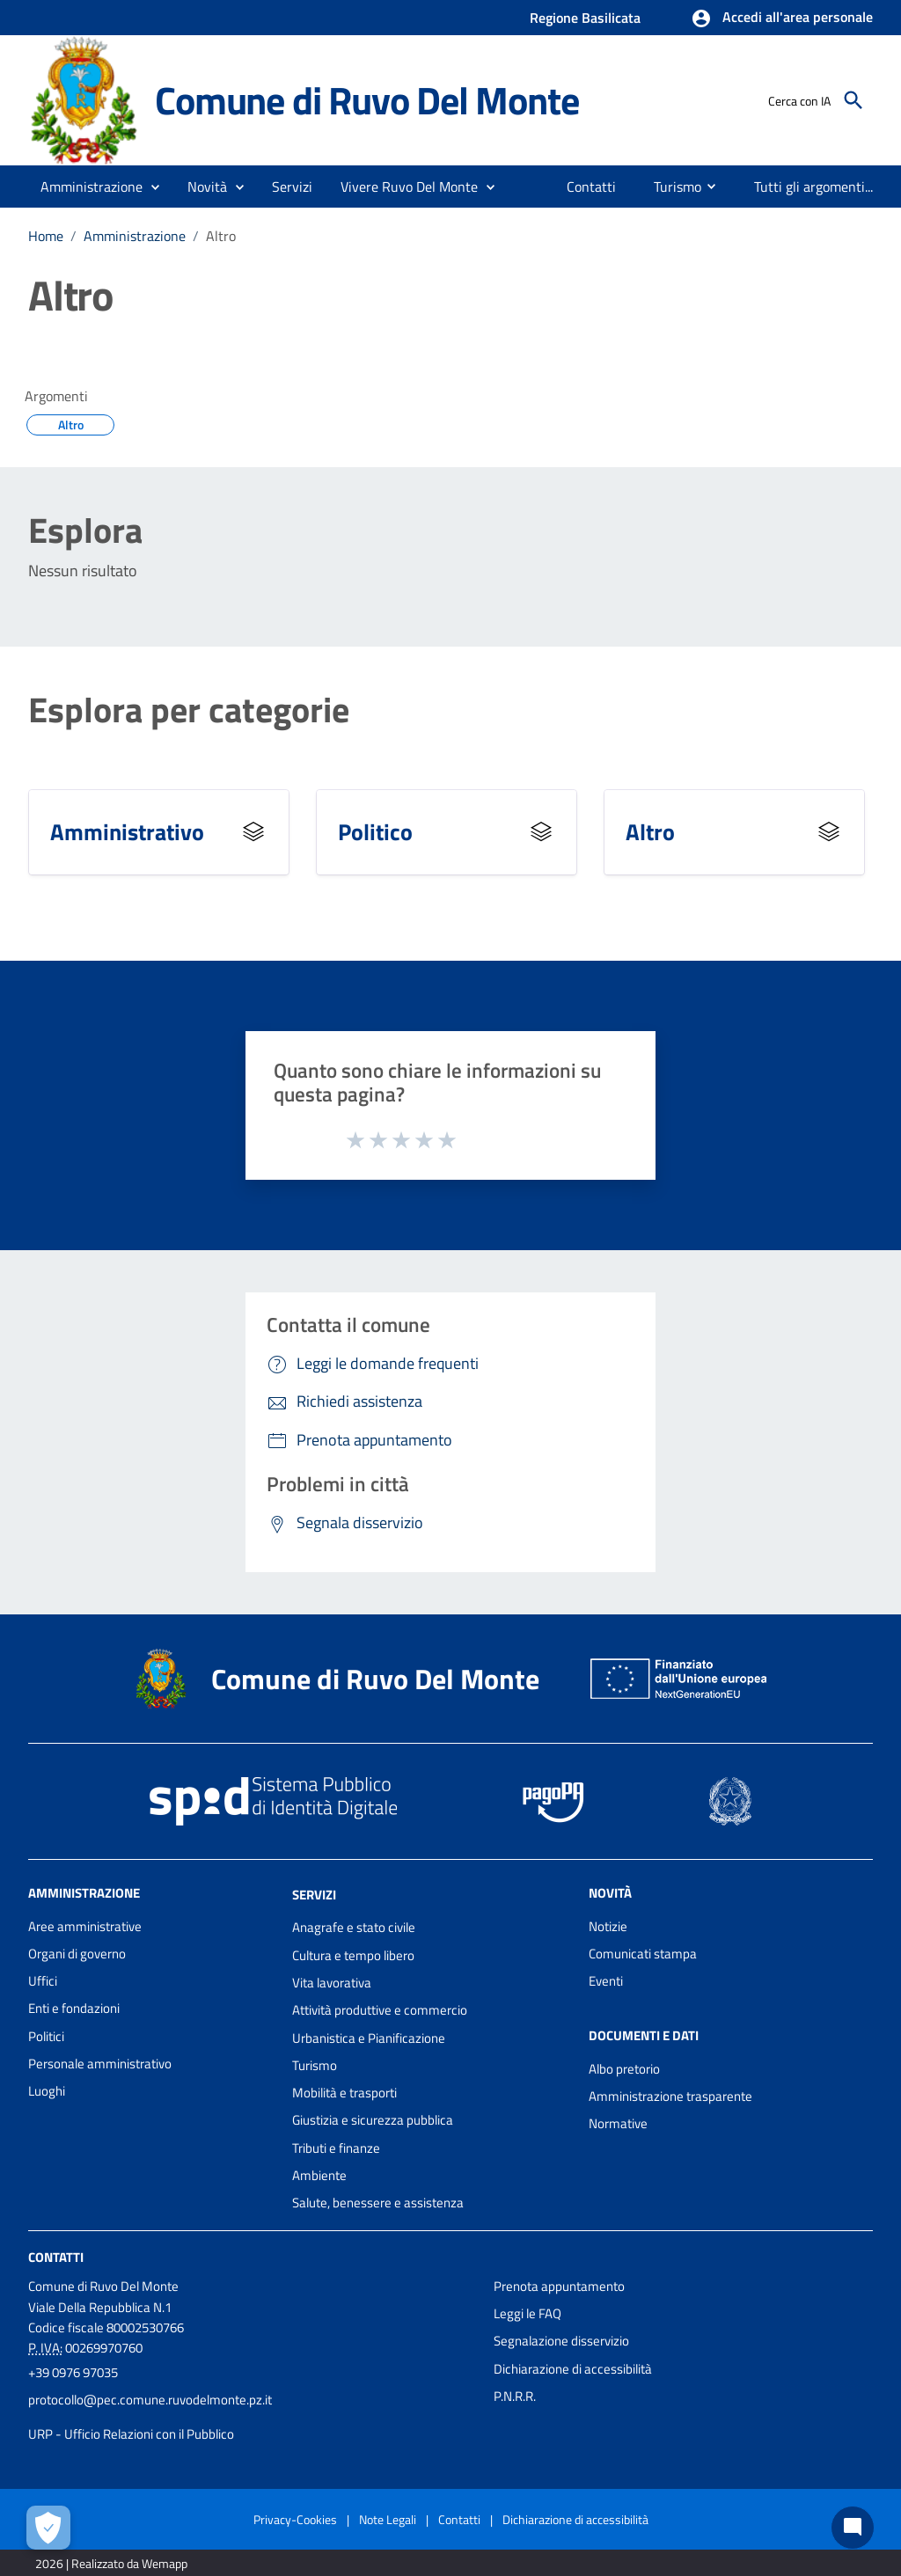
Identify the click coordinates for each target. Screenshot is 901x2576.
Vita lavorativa (331, 1982)
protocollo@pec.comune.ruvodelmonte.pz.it (150, 2399)
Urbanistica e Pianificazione (368, 2038)
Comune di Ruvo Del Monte (366, 99)
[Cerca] (853, 100)
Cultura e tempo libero (353, 1955)
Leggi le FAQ (527, 2313)
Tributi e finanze (336, 2148)
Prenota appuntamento (559, 2286)
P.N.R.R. (515, 2396)
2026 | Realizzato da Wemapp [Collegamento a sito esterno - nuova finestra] (111, 2563)
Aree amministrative (85, 1926)
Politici (46, 2036)
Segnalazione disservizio (561, 2341)
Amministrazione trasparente (670, 2096)
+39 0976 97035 (73, 2372)
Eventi (606, 1981)
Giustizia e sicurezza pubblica (372, 2120)
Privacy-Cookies (295, 2519)
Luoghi (46, 2091)
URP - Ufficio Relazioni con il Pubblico (131, 2434)
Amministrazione (135, 235)
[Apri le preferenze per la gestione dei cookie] (48, 2528)
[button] (782, 18)
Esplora (85, 530)
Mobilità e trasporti (344, 2092)
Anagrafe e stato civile (353, 1927)
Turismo (314, 2065)
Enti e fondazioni (74, 2008)
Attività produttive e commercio (379, 2010)
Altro (221, 235)
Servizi (314, 1894)
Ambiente (319, 2175)
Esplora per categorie (188, 710)
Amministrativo (127, 832)
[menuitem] (591, 186)
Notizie (608, 1926)
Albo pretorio (624, 2069)
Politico (375, 832)
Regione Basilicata (585, 17)
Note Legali (387, 2519)
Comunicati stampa (643, 1953)
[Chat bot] (853, 2528)
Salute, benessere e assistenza (378, 2202)
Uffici (42, 1981)
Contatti (56, 2256)
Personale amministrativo (100, 2063)
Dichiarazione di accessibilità (573, 2369)
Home (45, 235)
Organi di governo (77, 1953)
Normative (618, 2123)
